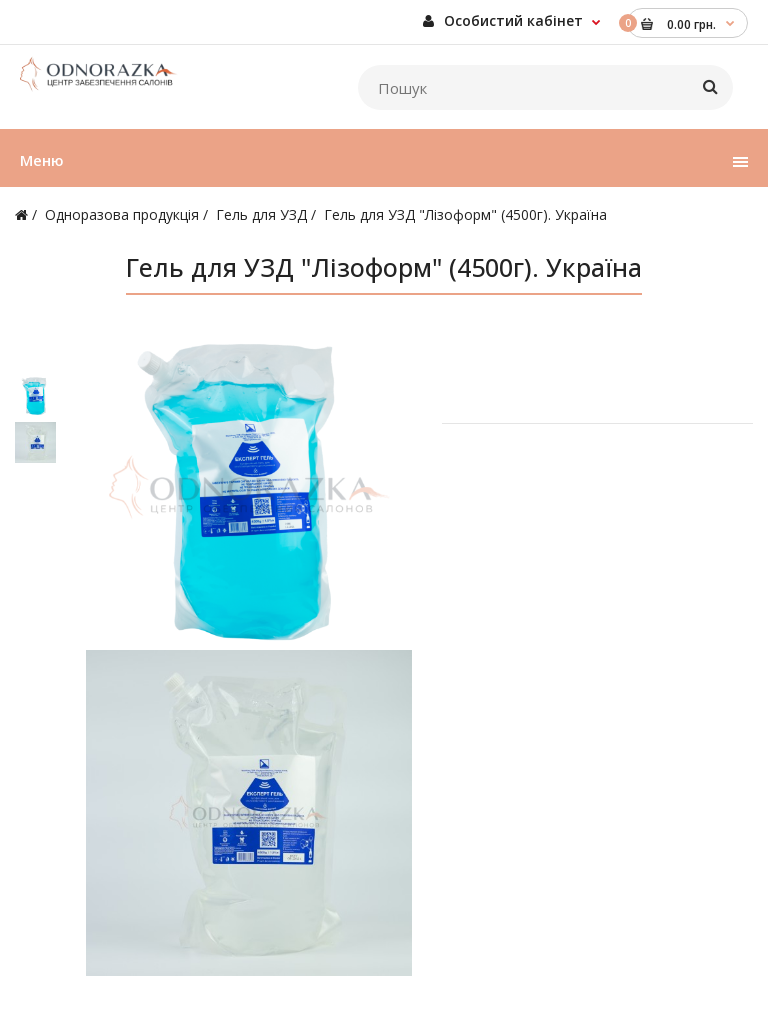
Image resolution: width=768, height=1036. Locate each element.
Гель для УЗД (261, 214)
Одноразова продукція (122, 214)
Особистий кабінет (503, 20)
